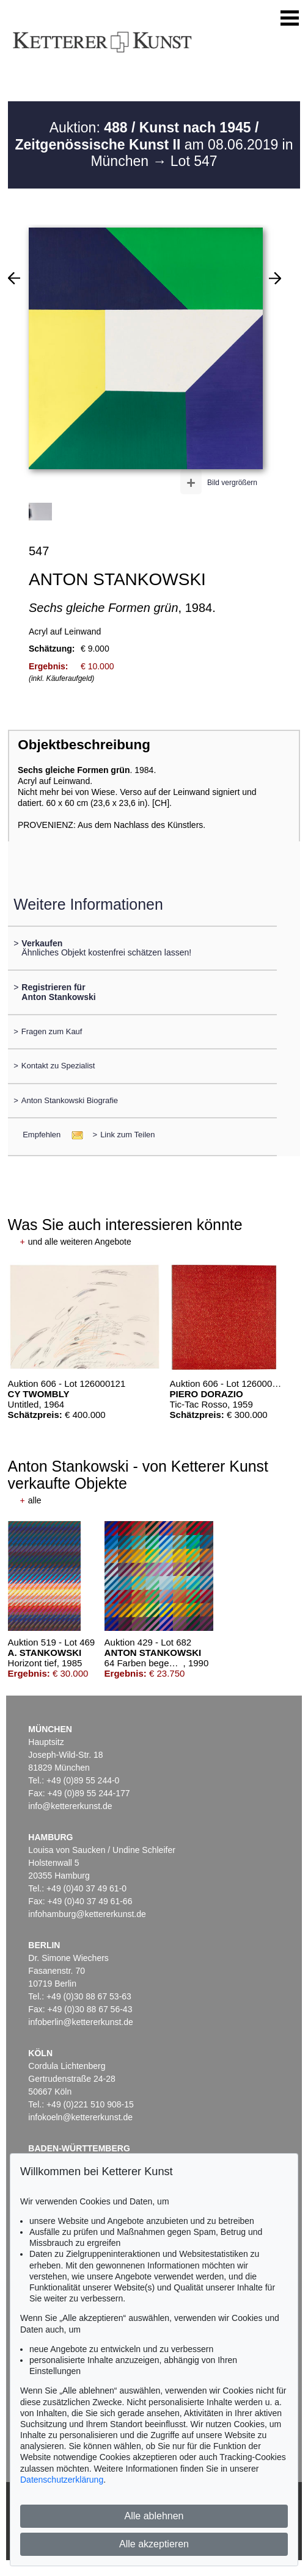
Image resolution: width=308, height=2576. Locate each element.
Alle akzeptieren (154, 2544)
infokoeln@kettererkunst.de (80, 2117)
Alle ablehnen (154, 2516)
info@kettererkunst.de (70, 1806)
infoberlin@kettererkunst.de (80, 2022)
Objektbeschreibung (84, 744)
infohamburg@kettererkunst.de (86, 1914)
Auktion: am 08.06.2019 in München (154, 144)
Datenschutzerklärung (61, 2479)
